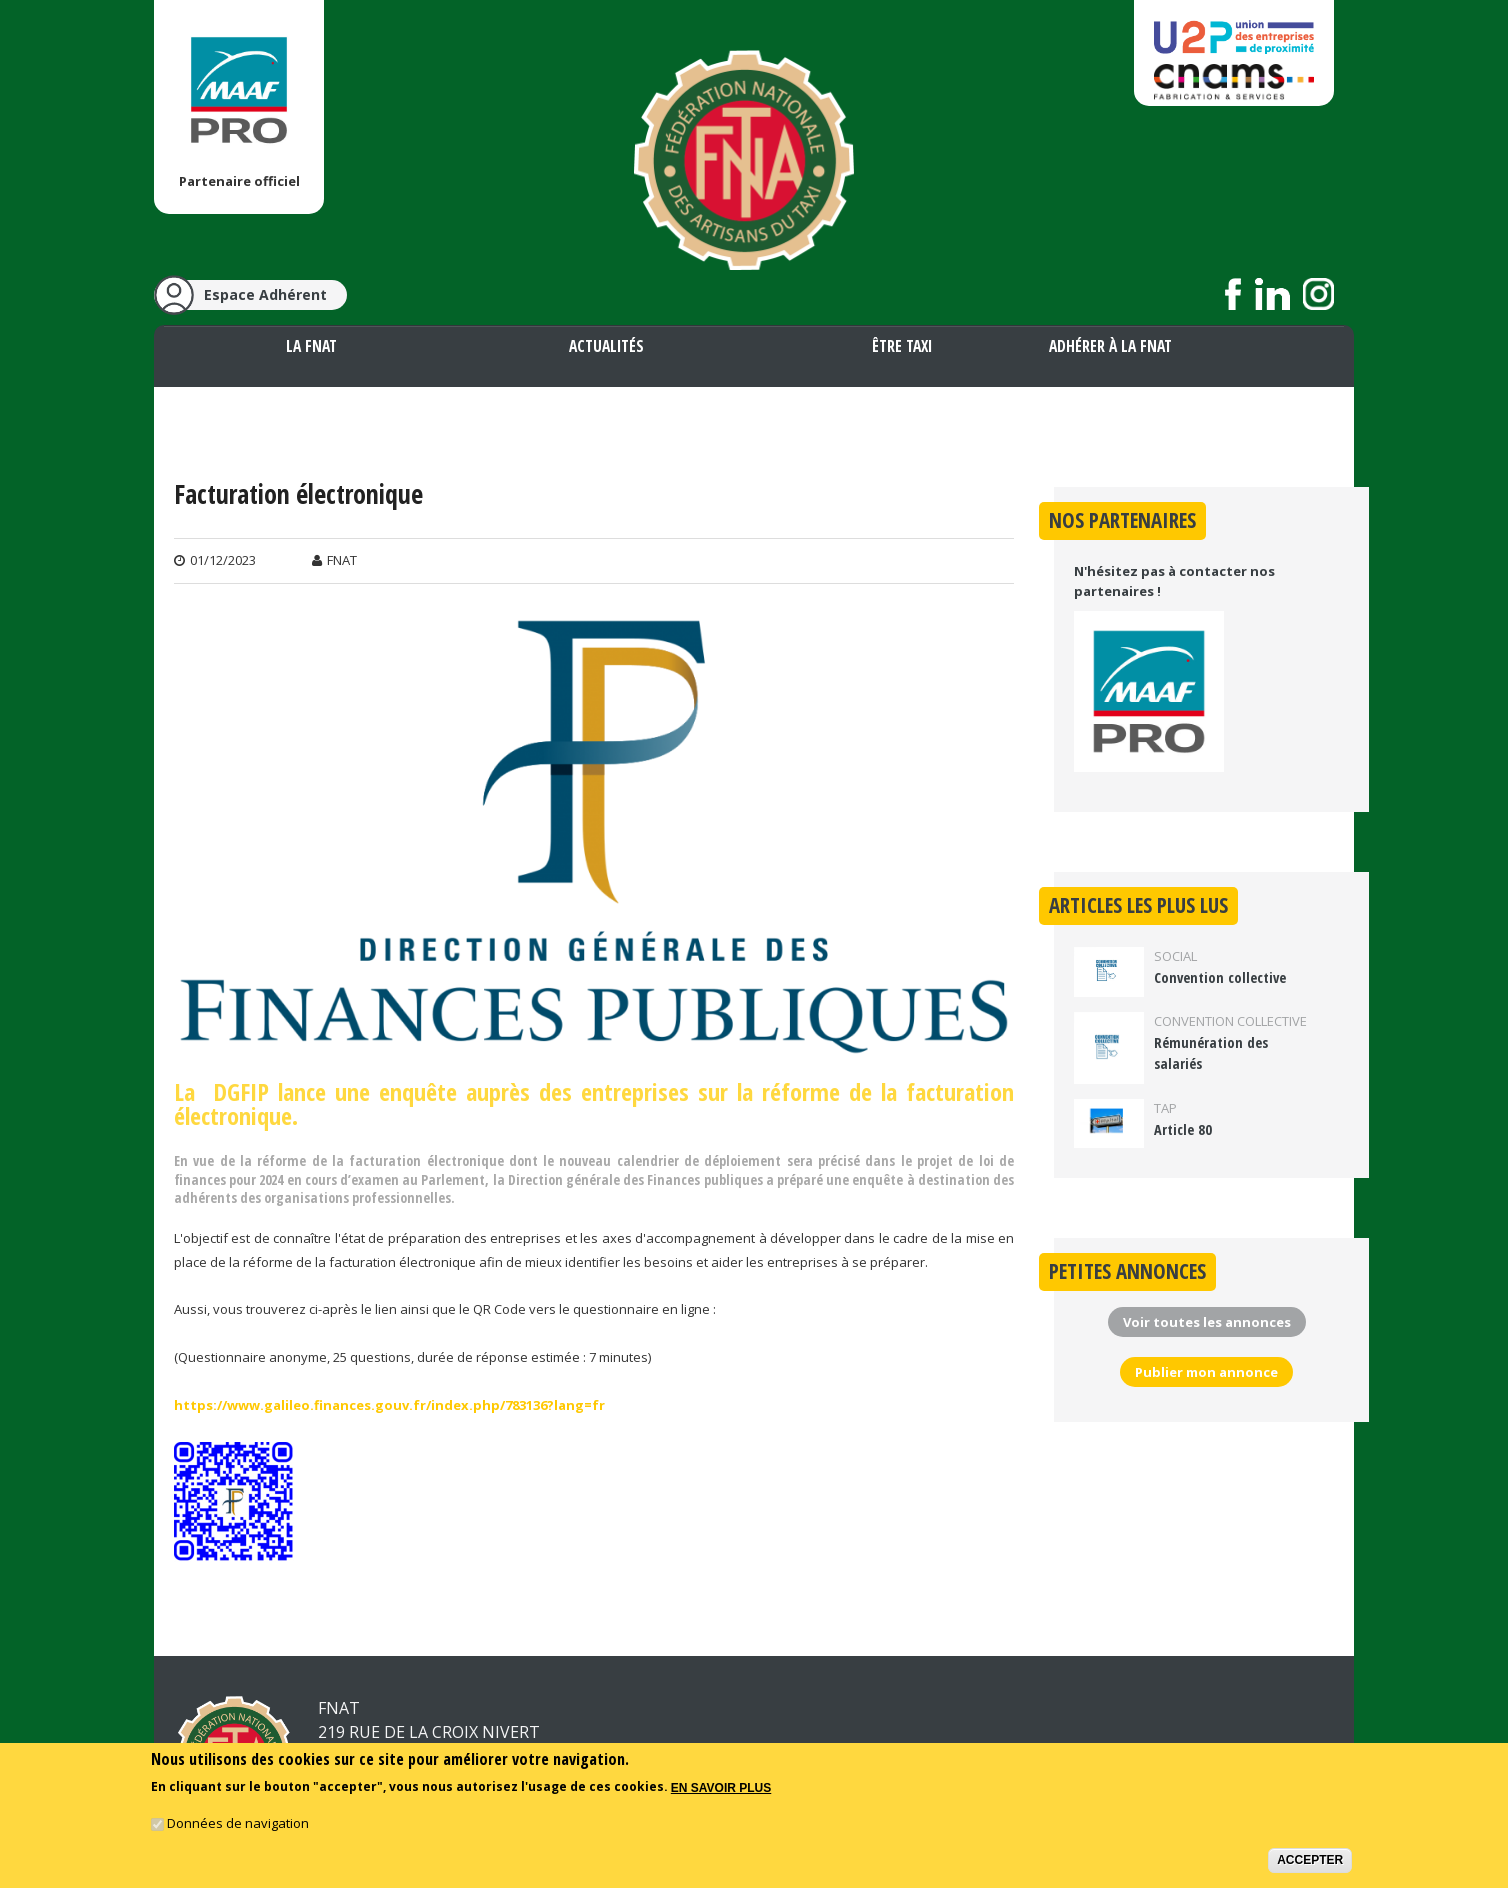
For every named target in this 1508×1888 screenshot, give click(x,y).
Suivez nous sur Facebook (1233, 294)
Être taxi (902, 346)
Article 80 (1183, 1129)
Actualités (606, 346)
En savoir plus (721, 1798)
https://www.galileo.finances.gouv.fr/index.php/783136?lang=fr (389, 1405)
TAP (1165, 1108)
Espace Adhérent (265, 294)
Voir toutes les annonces (1207, 1322)
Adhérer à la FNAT (1110, 346)
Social (1175, 956)
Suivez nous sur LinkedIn (1272, 294)
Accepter (1310, 1870)
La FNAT (311, 346)
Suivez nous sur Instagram (1318, 294)
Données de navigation (238, 1833)
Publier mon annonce (1206, 1372)
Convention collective (1220, 977)
